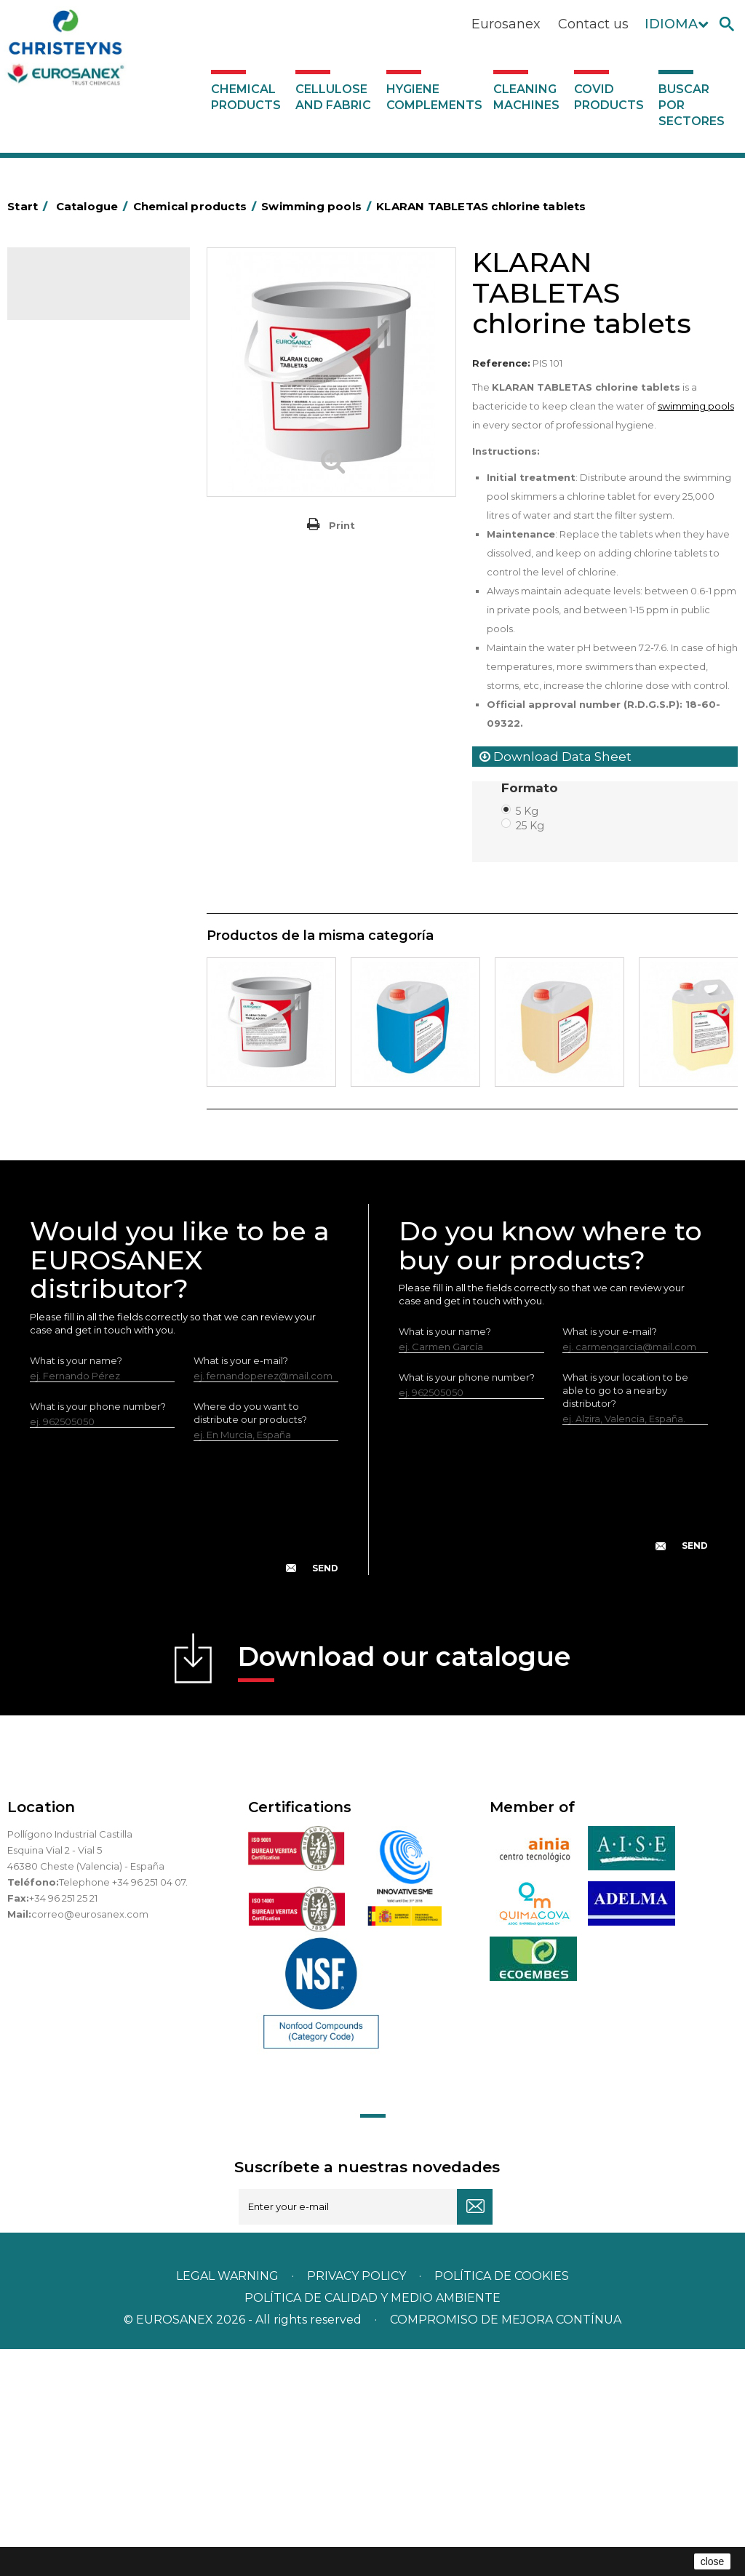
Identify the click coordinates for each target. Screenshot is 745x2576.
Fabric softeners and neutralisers (81, 668)
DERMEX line (65, 903)
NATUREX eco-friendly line (97, 925)
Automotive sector (79, 409)
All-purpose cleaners (84, 858)
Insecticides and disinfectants (71, 556)
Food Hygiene (69, 500)
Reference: (501, 363)
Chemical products (246, 97)
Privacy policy (358, 2503)
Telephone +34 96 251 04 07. (123, 2109)
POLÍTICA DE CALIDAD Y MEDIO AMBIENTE (372, 2525)
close (713, 2561)
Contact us (593, 24)
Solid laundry (65, 634)
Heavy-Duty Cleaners (85, 477)
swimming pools (696, 406)
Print (342, 525)
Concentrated (68, 432)
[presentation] (184, 1746)
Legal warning (229, 2503)
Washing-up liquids (79, 724)
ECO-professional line (86, 948)
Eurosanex (506, 24)
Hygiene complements (434, 97)
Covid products (609, 97)
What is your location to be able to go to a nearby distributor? (625, 1617)
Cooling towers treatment (96, 1038)
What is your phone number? (98, 1633)
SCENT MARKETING (80, 342)
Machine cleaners (77, 880)
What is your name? (76, 1587)
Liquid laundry (68, 612)
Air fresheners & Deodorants (69, 376)
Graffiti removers (74, 835)
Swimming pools (74, 993)
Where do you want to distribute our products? (250, 1639)
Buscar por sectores (691, 105)
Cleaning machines (526, 97)
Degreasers (63, 454)
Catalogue (80, 289)
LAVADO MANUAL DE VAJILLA (83, 757)
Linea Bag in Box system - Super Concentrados (92, 801)
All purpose (61, 970)
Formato (531, 787)
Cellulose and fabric (333, 97)
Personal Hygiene (77, 522)
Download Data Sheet (555, 756)
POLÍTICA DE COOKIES (501, 2503)
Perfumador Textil (77, 701)
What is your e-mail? (241, 1587)
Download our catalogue (404, 1888)
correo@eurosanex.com (89, 2141)
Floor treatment (73, 1015)
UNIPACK (56, 1060)
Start (29, 206)
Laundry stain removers (90, 589)
